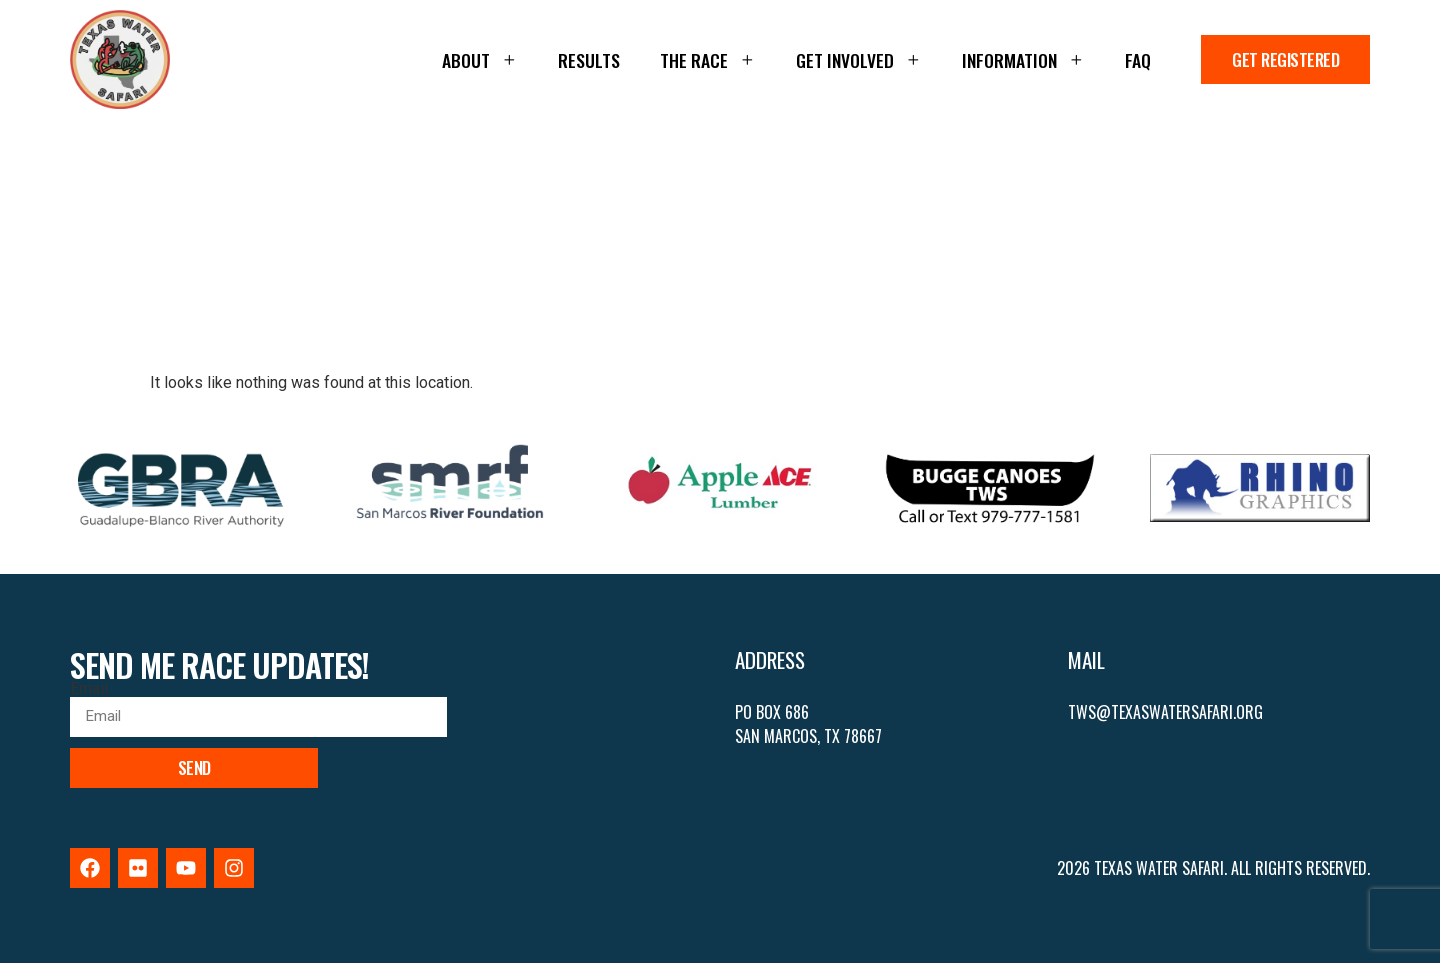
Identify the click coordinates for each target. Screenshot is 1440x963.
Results (589, 60)
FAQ (1138, 60)
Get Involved (859, 60)
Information (1023, 60)
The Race (708, 60)
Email (89, 689)
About (480, 60)
